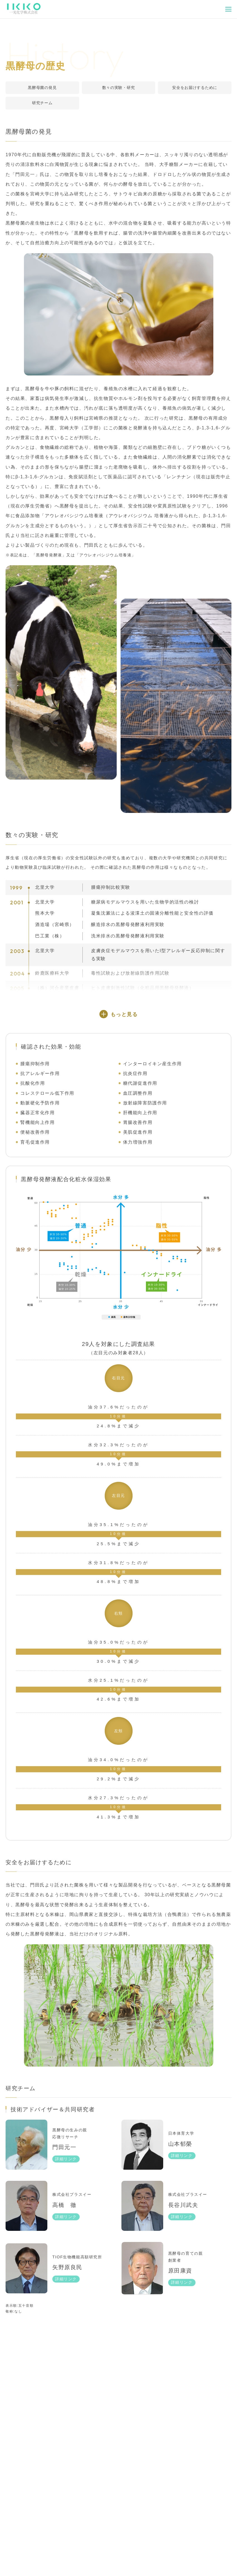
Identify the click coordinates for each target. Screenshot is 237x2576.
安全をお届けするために (194, 87)
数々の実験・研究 (118, 87)
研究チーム (42, 103)
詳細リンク (66, 2176)
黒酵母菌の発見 (42, 87)
